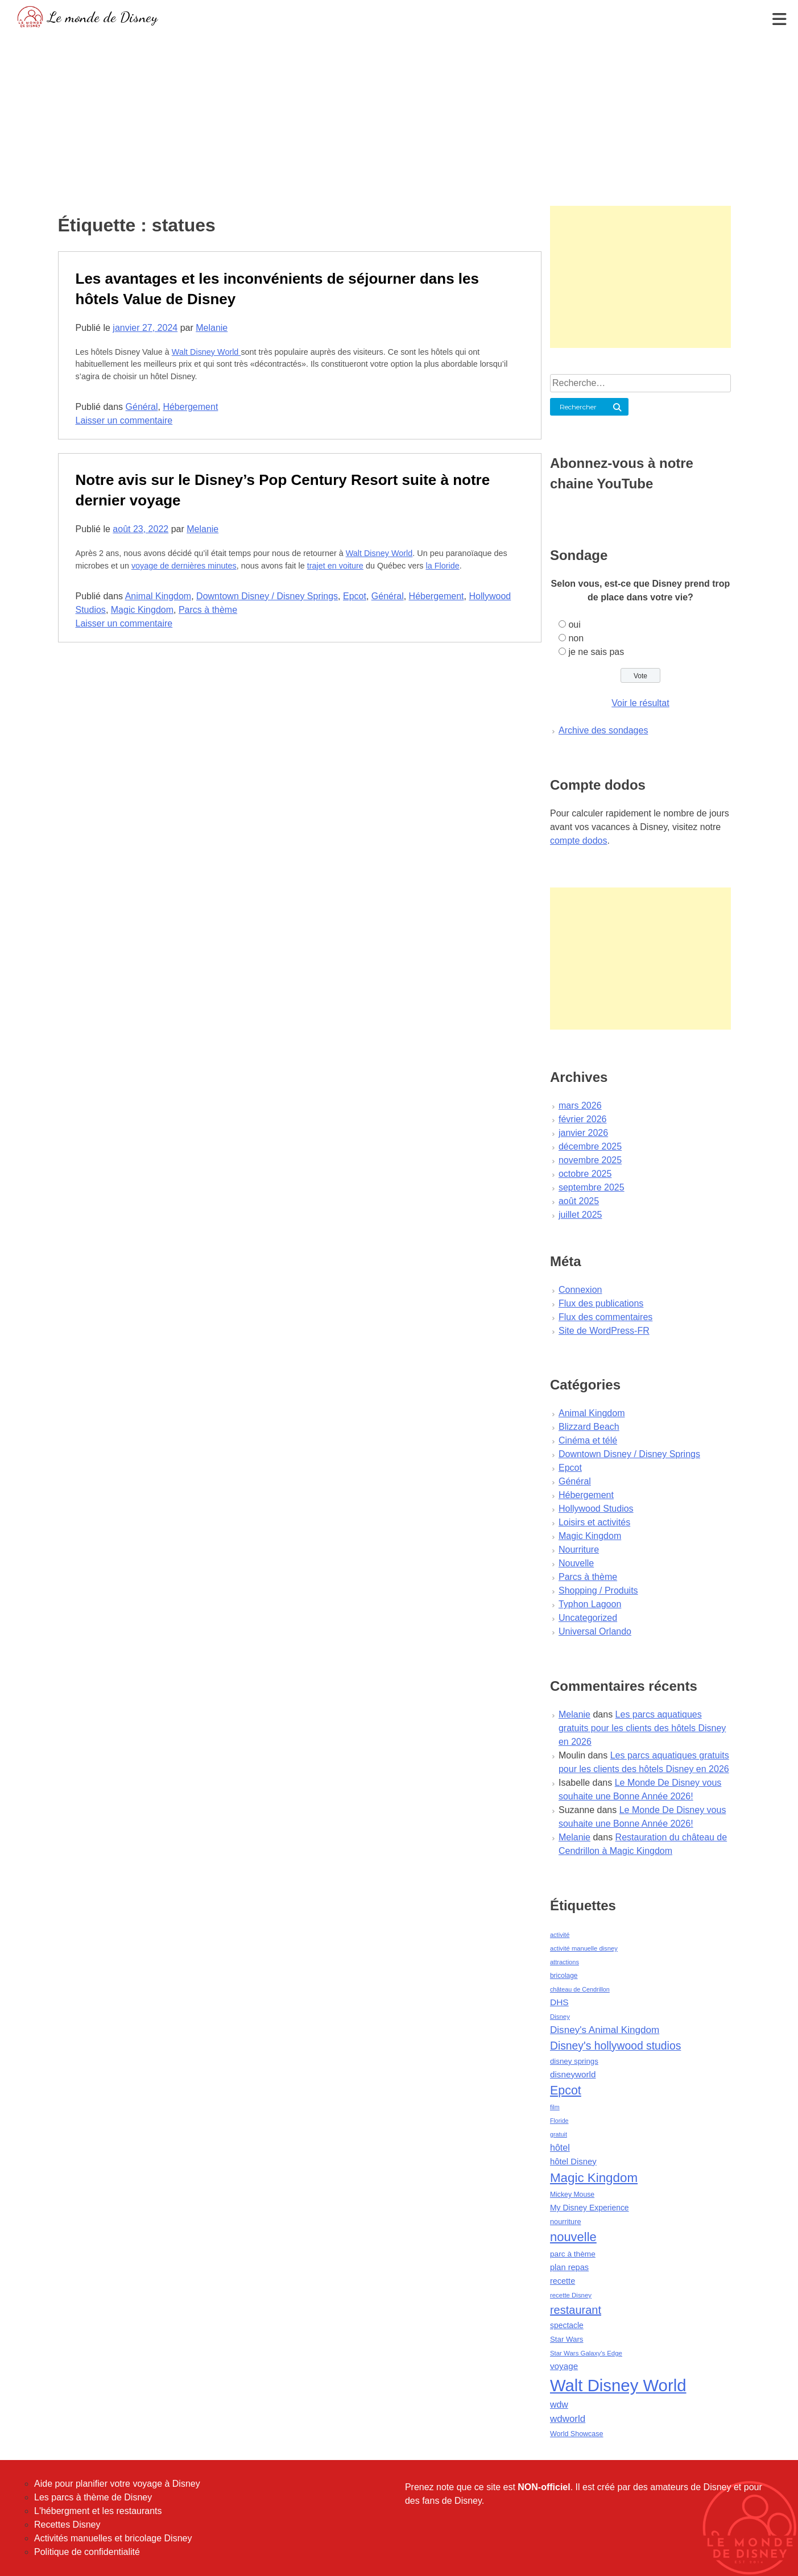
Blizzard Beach (589, 1427)
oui (574, 624)
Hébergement (190, 407)
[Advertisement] (399, 116)
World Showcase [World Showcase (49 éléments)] (576, 2434)
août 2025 (579, 1201)
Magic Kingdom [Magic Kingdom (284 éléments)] (594, 2178)
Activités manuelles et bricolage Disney (113, 2538)
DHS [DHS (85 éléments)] (559, 2002)
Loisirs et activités (594, 1522)
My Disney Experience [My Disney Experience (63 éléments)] (589, 2207)
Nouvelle (576, 1563)
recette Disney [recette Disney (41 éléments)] (571, 2295)
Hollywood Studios (596, 1508)
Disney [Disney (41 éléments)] (560, 2016)
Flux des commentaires (605, 1317)
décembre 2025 (590, 1146)
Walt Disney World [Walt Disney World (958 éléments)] (618, 2385)
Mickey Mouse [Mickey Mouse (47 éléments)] (572, 2194)
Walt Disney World (206, 351)
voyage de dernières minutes (184, 565)
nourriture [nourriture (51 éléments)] (565, 2221)
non (576, 638)
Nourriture (579, 1549)
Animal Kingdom (158, 596)
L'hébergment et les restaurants (98, 2511)
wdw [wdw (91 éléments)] (559, 2404)
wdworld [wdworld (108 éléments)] (567, 2418)
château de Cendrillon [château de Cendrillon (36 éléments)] (580, 1989)
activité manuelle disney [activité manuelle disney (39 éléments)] (584, 1948)
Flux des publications (601, 1303)
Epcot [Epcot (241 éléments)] (565, 2090)
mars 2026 (580, 1105)
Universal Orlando (595, 1631)
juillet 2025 (580, 1214)
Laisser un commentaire (124, 420)
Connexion (580, 1290)
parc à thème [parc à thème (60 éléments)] (573, 2254)
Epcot (354, 596)
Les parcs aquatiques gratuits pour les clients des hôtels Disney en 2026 (642, 1728)
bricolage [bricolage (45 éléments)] (564, 1976)
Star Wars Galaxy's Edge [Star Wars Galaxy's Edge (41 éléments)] (586, 2353)
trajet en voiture (335, 565)
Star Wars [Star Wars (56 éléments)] (567, 2339)
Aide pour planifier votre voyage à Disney (117, 2483)
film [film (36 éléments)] (555, 2107)
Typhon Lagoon (590, 1604)
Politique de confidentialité (87, 2552)
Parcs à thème (208, 610)
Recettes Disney (67, 2524)
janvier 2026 (583, 1133)
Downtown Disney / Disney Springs (267, 596)
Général (142, 407)
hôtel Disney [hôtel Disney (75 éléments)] (573, 2161)
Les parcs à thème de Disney (93, 2497)
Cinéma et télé (588, 1440)
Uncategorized (588, 1618)
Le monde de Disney (103, 17)
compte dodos (578, 840)
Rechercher (578, 407)
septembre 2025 (592, 1187)
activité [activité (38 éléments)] (559, 1934)
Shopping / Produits (598, 1590)
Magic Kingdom (142, 610)
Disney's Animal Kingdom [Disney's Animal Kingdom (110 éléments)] (604, 2030)
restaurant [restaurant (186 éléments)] (575, 2310)
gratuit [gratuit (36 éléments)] (558, 2134)
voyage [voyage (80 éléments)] (564, 2366)
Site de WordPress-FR (604, 1330)
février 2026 (583, 1119)
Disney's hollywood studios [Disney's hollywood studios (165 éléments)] (615, 2045)
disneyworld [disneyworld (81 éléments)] (573, 2074)
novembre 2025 (590, 1160)
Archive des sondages (603, 730)
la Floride (442, 565)
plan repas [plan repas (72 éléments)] (569, 2267)
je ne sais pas (596, 652)
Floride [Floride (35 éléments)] (559, 2120)
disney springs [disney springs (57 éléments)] (574, 2061)
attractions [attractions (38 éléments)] (564, 1962)
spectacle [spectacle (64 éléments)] (567, 2325)
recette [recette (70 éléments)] (562, 2280)
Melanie (212, 328)
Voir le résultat (640, 703)
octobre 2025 (585, 1174)
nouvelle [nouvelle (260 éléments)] (573, 2237)
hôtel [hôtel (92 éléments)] (560, 2147)
